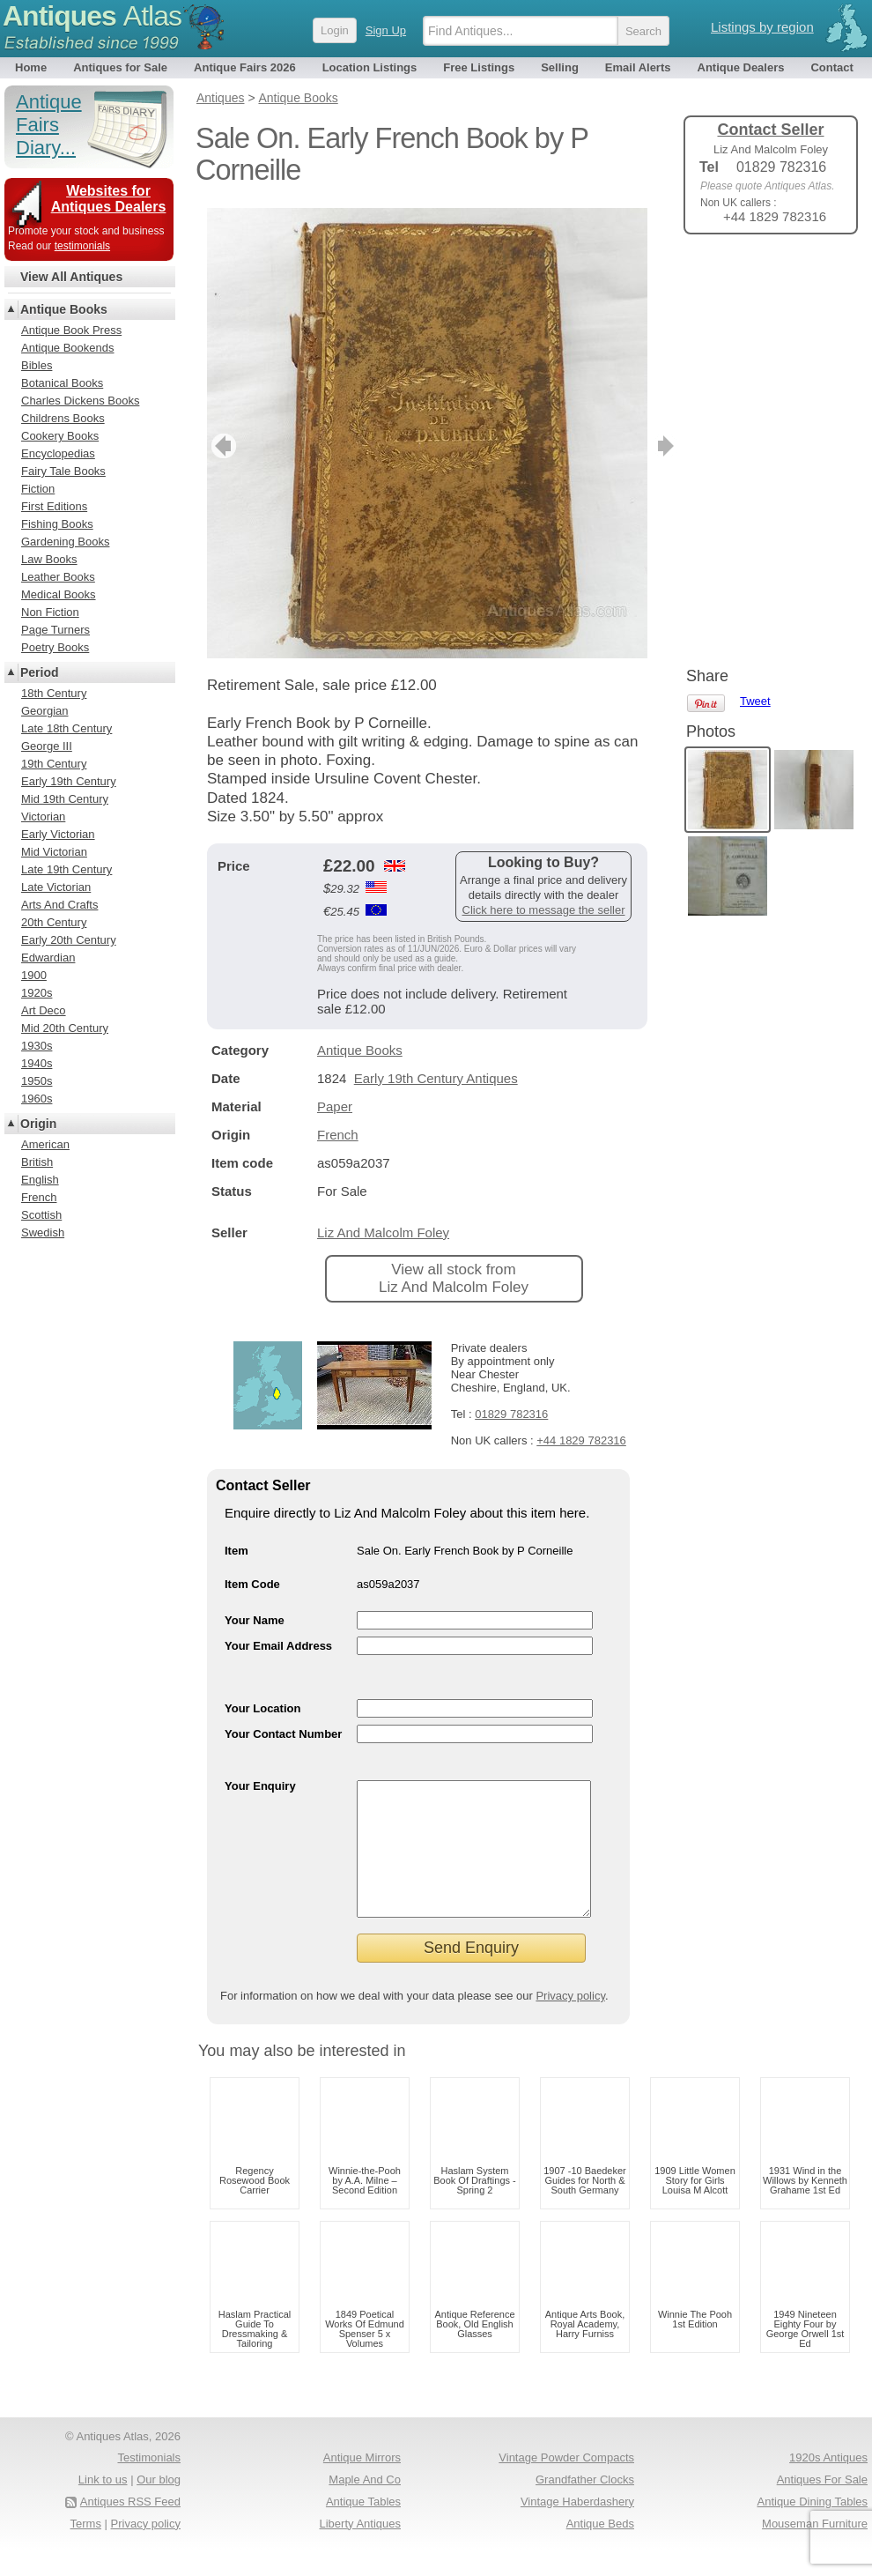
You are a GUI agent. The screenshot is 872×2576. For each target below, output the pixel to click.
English (40, 1179)
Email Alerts (638, 67)
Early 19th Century (68, 781)
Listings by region (762, 26)
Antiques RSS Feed (130, 2528)
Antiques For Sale (822, 2506)
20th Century (53, 922)
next (632, 446)
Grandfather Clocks (585, 2506)
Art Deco (43, 1010)
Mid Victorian (54, 851)
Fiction (38, 488)
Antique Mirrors (362, 2484)
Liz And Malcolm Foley (383, 1232)
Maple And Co (365, 2506)
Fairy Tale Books (63, 471)
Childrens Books (63, 418)
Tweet (755, 277)
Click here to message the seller (543, 910)
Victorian (43, 816)
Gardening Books (65, 541)
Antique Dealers (741, 67)
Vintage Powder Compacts (566, 2484)
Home (31, 67)
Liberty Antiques (360, 2550)
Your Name (255, 1620)
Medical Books (58, 594)
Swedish (42, 1232)
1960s (36, 1098)
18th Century (53, 693)
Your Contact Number (283, 1734)
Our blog (159, 2506)
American (45, 1144)
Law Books (49, 559)
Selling (560, 67)
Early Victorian (58, 834)
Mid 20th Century (64, 1028)
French (337, 1134)
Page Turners (55, 629)
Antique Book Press (71, 330)
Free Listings (478, 67)
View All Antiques (71, 277)
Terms (85, 2550)
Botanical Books (62, 383)
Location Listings (370, 67)
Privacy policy (570, 2022)
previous (221, 446)
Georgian (44, 710)
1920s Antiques (828, 2484)
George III (46, 746)
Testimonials (149, 2484)
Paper (334, 1106)
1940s (36, 1063)
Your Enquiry (260, 1786)
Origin (38, 1124)
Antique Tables (363, 2528)
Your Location (262, 1708)
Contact (831, 67)
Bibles (36, 365)
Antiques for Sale (120, 67)
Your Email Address (278, 1645)
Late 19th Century (66, 869)
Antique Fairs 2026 (245, 67)
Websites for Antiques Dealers (108, 198)
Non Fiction (50, 612)
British (37, 1162)
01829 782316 (511, 1414)
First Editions (54, 506)
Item (236, 1550)
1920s (36, 992)
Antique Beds (600, 2550)
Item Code (252, 1584)
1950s (36, 1081)
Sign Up (386, 30)
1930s (36, 1045)
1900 (34, 975)
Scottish (41, 1214)
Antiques (92, 16)
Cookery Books (60, 435)
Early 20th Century (68, 940)
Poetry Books (55, 647)
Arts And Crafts (59, 904)
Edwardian (48, 957)
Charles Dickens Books (80, 400)
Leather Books (58, 576)
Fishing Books (57, 524)
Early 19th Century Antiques (436, 1078)
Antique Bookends (68, 347)
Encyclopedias (58, 453)
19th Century (53, 763)
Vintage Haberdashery (577, 2528)
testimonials (82, 246)
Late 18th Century (66, 728)
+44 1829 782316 (581, 1440)
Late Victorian (56, 887)
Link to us (103, 2506)
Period (39, 672)
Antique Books (360, 1050)
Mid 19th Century (64, 798)
